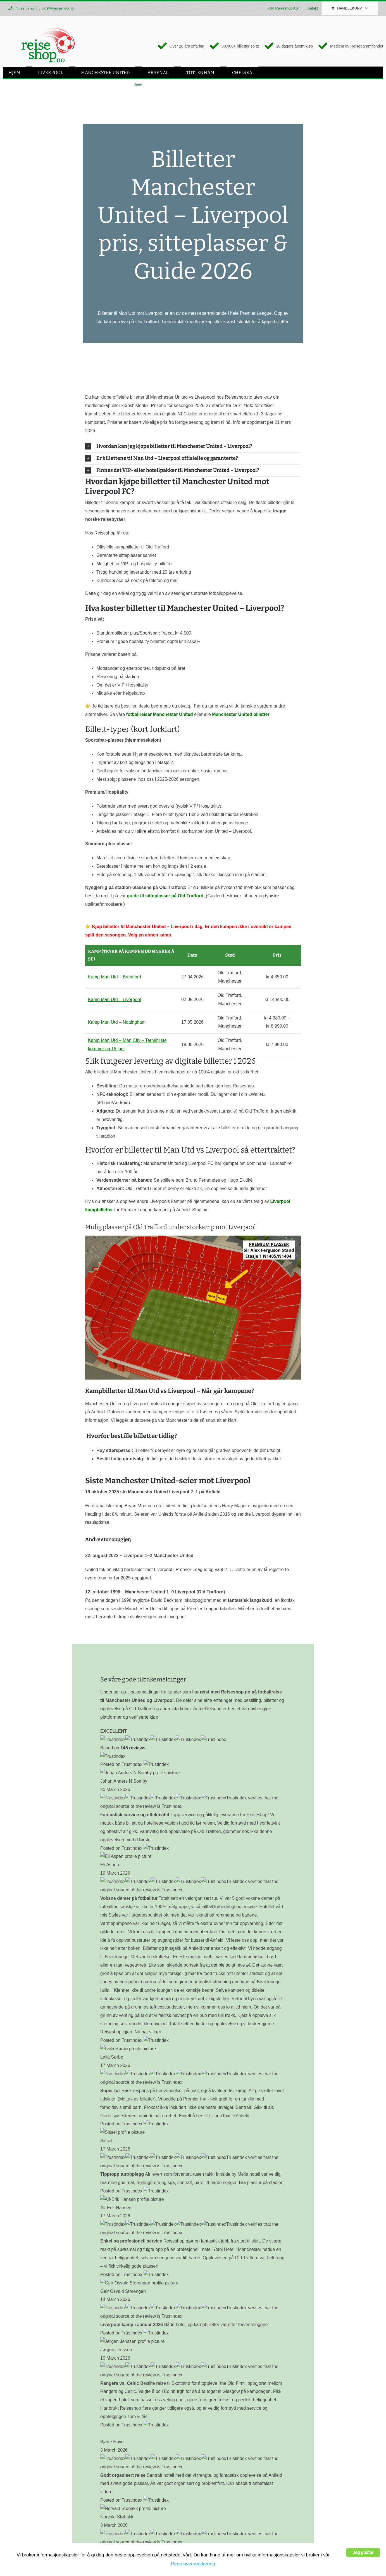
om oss (76, 2373)
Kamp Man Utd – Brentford (114, 977)
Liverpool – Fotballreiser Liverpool (45, 2461)
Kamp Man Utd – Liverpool (114, 1000)
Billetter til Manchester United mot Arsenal (137, 2176)
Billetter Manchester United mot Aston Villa (137, 2185)
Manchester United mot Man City (144, 2193)
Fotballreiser (24, 2447)
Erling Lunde (74, 2343)
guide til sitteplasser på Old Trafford (165, 896)
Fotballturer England (32, 2504)
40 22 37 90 (25, 8)
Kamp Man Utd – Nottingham (117, 1023)
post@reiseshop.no (57, 8)
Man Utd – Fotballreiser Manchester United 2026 (60, 2476)
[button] (193, 447)
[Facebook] (13, 2545)
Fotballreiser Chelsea (33, 2518)
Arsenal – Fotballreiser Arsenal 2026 (48, 2490)
